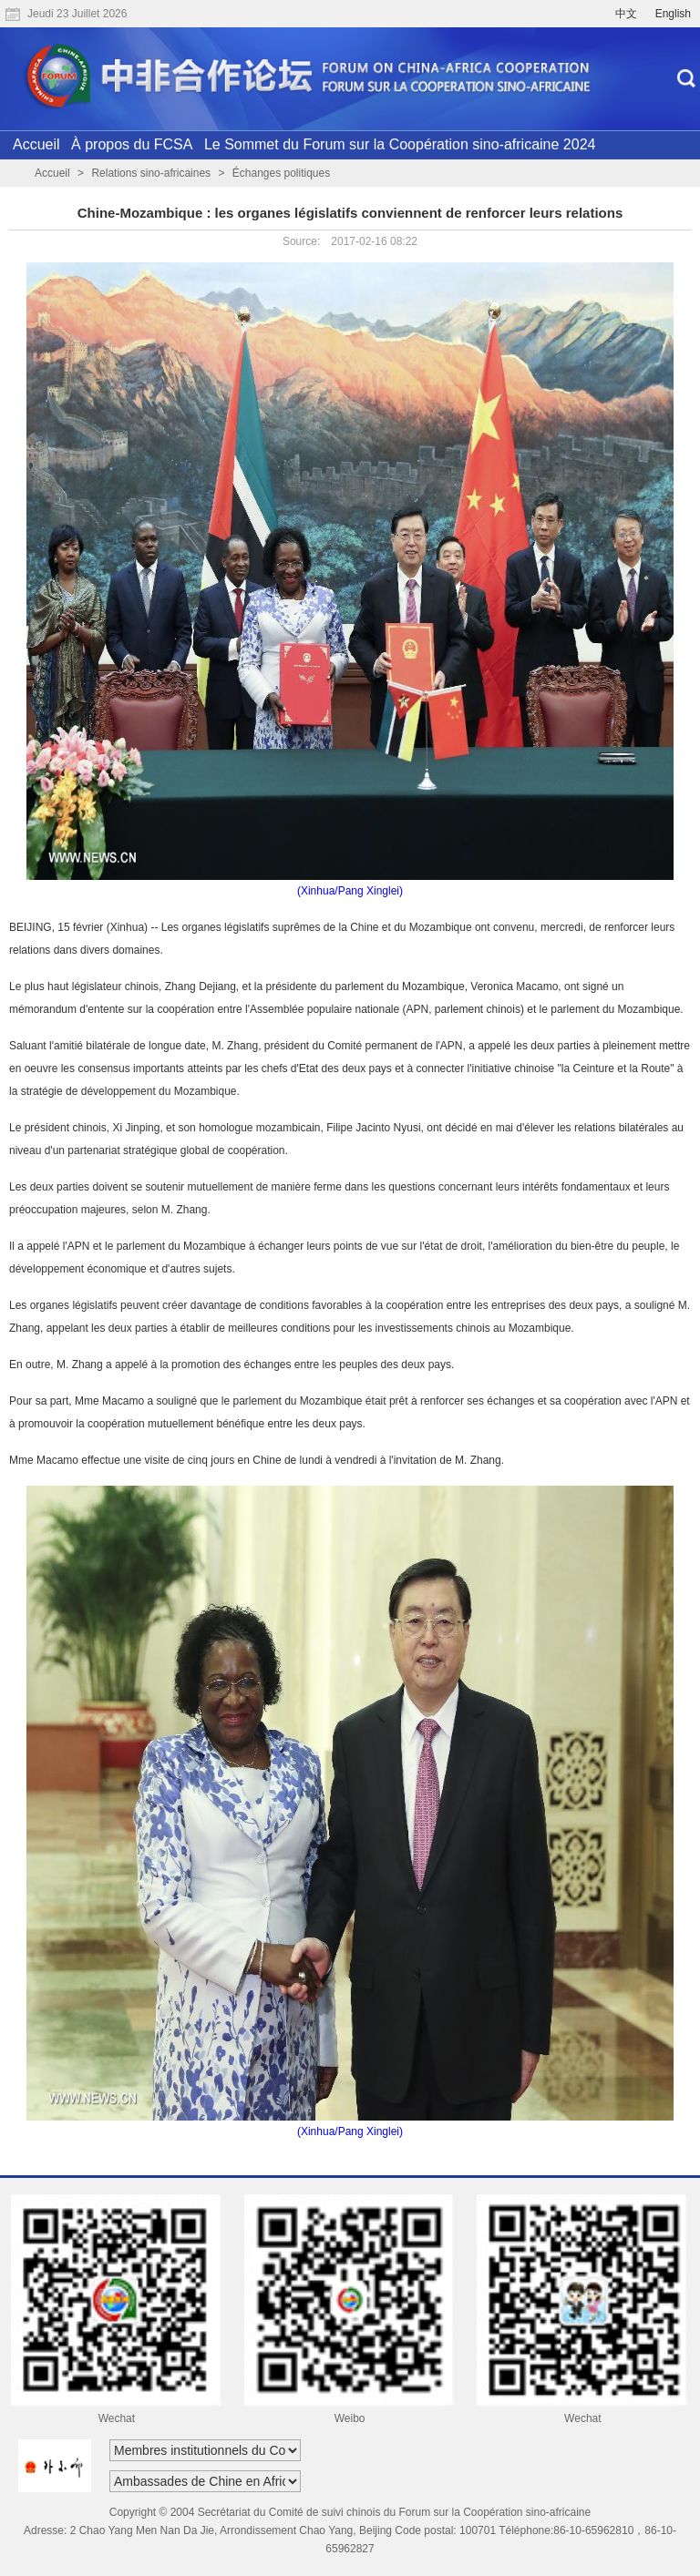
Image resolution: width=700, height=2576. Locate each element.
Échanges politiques (281, 173)
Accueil (36, 144)
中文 (626, 13)
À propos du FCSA (131, 144)
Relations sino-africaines (151, 173)
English (673, 13)
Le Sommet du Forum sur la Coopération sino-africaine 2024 (400, 144)
